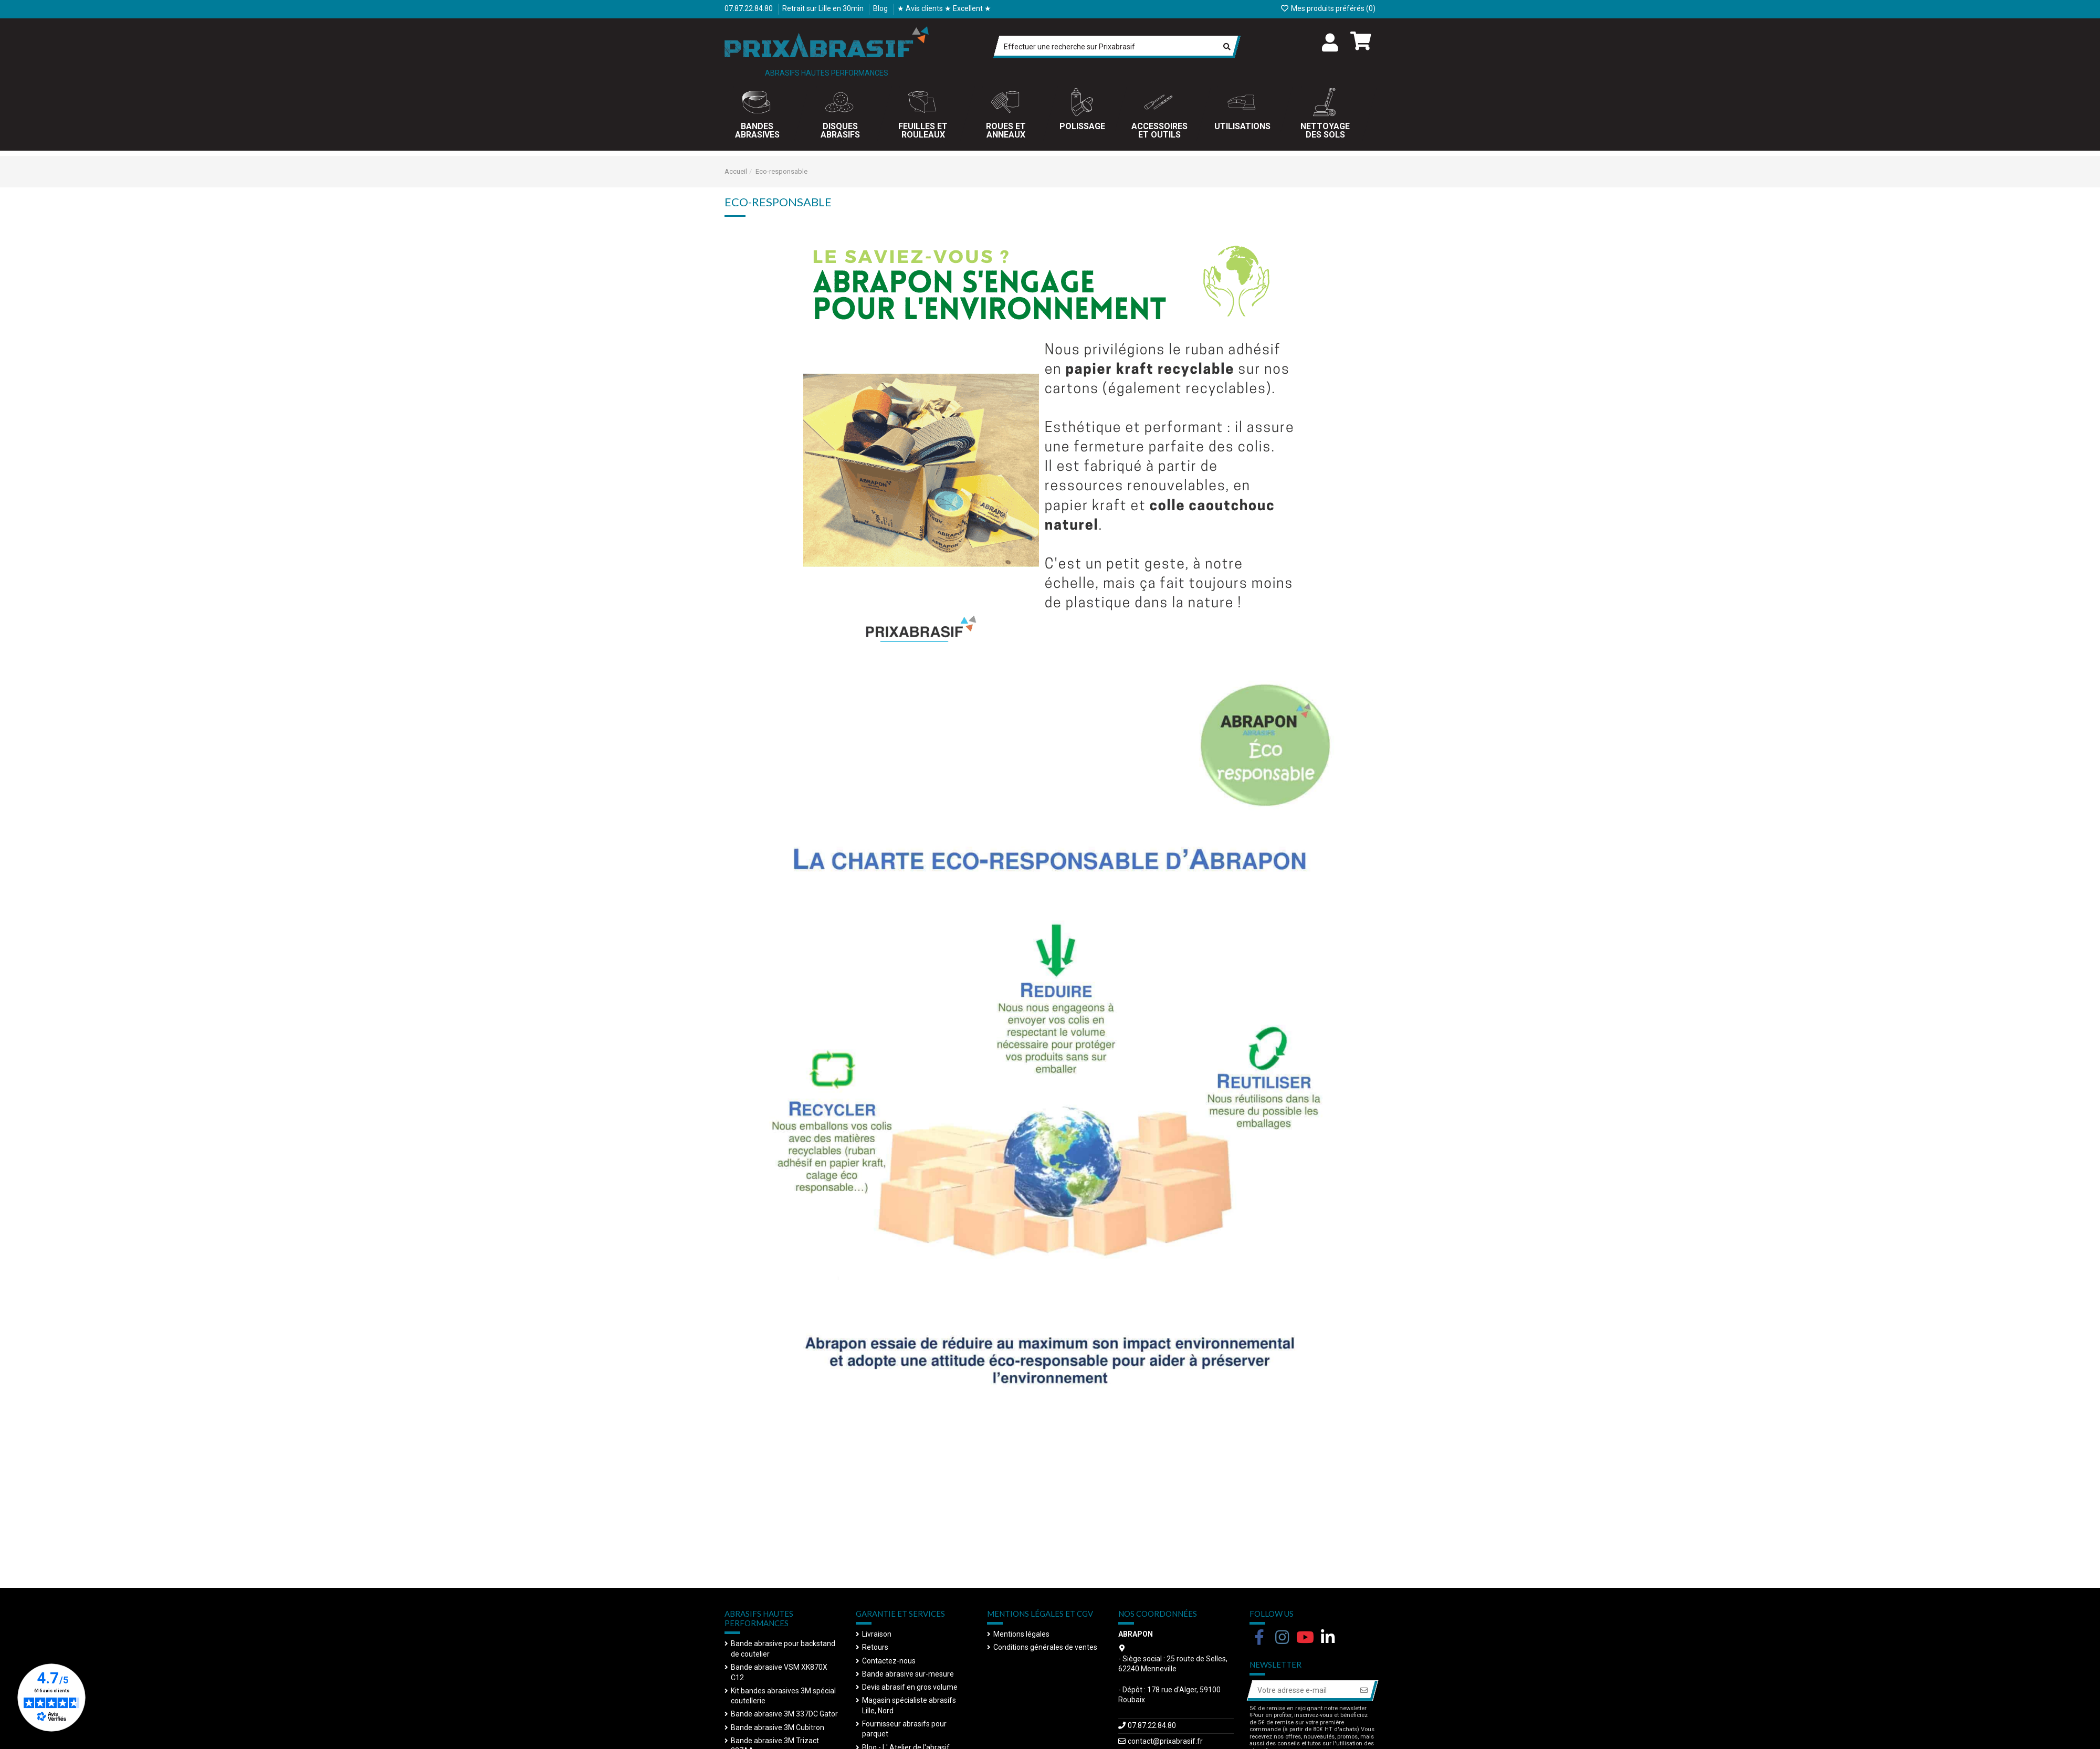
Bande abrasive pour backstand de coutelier (783, 1648)
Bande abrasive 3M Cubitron (777, 1727)
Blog (881, 8)
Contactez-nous (889, 1661)
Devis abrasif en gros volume (910, 1687)
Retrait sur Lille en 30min (823, 8)
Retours (875, 1647)
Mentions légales (1021, 1634)
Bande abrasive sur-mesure (908, 1674)
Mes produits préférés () (1328, 8)
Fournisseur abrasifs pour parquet (904, 1729)
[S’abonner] (1364, 1691)
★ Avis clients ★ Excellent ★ (944, 8)
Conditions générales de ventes (1045, 1647)
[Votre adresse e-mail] (1301, 1691)
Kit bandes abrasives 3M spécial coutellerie (783, 1696)
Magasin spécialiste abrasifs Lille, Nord (909, 1705)
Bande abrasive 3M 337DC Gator (784, 1714)
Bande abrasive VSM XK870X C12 (779, 1672)
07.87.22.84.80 (749, 8)
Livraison (876, 1634)
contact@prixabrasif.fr (1165, 1741)
